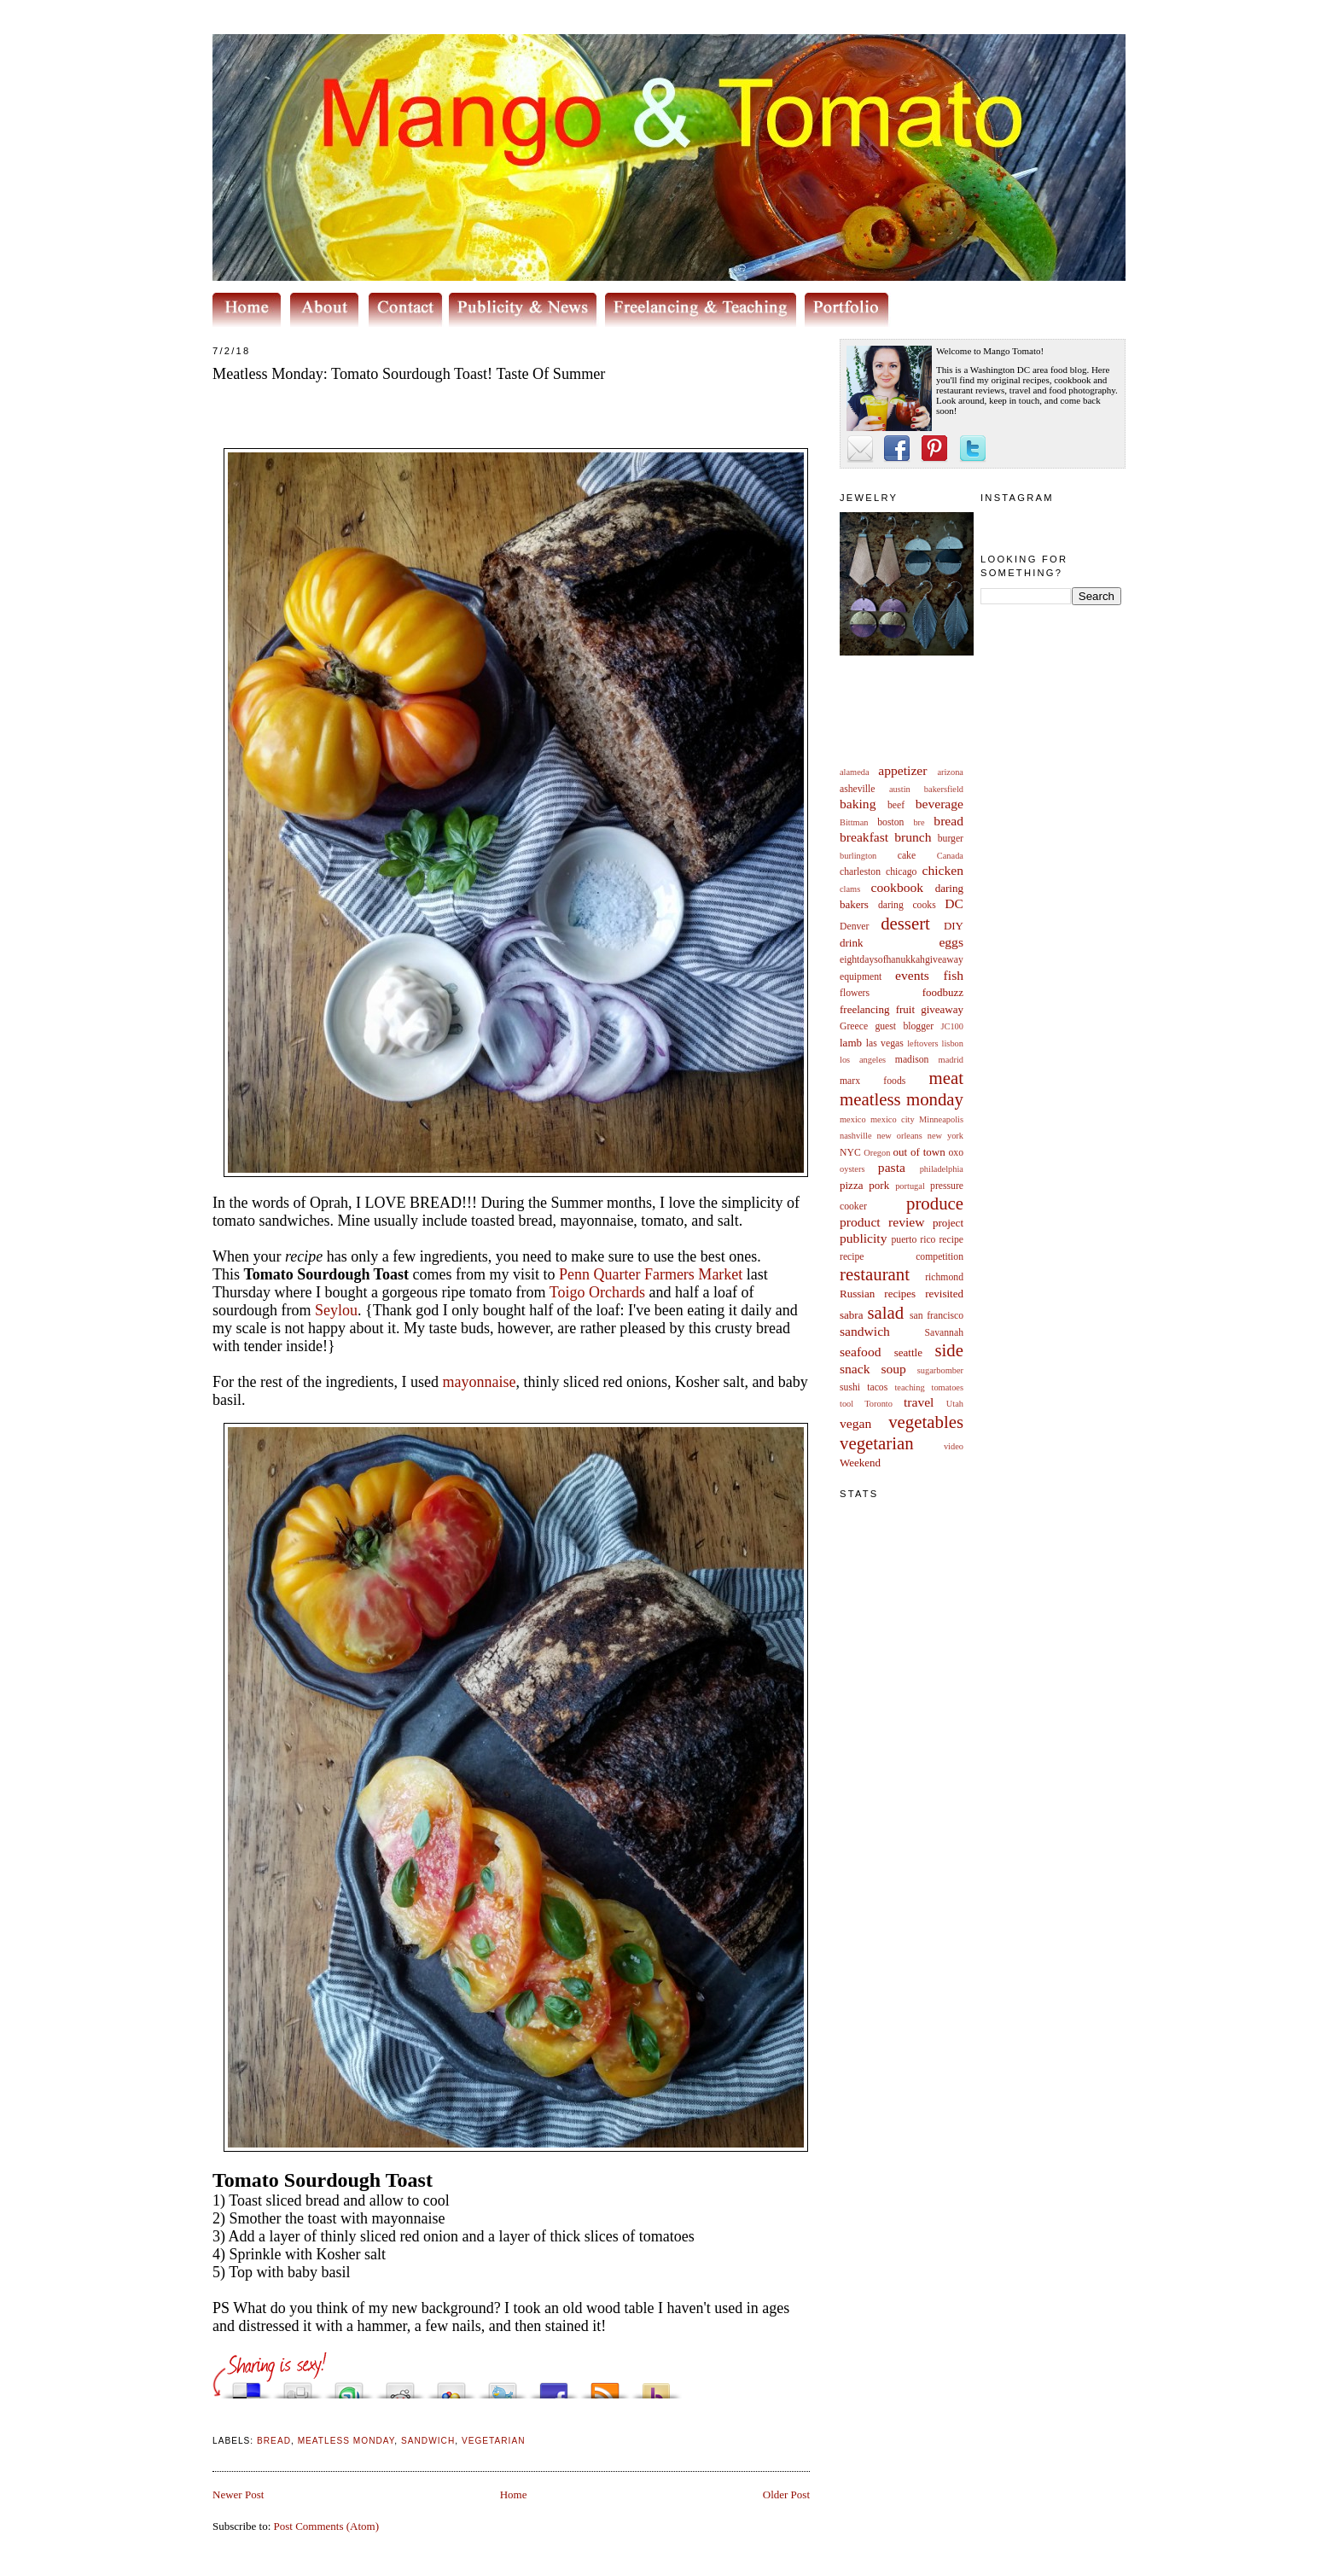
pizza (851, 1185)
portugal (910, 1186)
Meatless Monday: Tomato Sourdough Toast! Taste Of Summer (408, 373)
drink (851, 942)
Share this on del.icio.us (246, 2386)
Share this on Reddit (400, 2386)
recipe (951, 1239)
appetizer (902, 770)
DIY (953, 925)
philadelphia (941, 1169)
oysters (852, 1169)
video (953, 1446)
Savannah (944, 1332)
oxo (955, 1152)
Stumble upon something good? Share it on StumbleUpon (349, 2386)
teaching (909, 1387)
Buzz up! (656, 2386)
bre (918, 822)
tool (846, 1403)
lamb (851, 1042)
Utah (954, 1403)
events (912, 975)
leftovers (922, 1043)
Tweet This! (502, 2386)
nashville (856, 1135)
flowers (855, 993)
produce (934, 1203)
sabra (851, 1314)
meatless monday (901, 1099)
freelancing (864, 1009)
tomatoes (948, 1387)
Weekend (860, 1462)
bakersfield (943, 789)
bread (948, 820)
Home (513, 2494)
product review (882, 1222)
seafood (860, 1351)
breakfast (864, 837)
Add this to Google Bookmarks (451, 2386)
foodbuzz (942, 992)
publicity (863, 1238)
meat (946, 1077)
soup (893, 1368)
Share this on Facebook (553, 2386)
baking (858, 803)
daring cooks (907, 905)
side (948, 1350)
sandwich (865, 1331)
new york (945, 1135)
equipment (860, 976)
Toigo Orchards (597, 1292)
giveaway (942, 1009)
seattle (908, 1352)
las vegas (885, 1043)
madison (912, 1059)
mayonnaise (478, 1381)
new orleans (899, 1135)
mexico (853, 1119)
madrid (951, 1059)
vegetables (925, 1421)
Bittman (854, 822)
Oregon (877, 1152)
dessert (905, 923)
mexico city (892, 1119)
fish (953, 975)
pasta (891, 1167)
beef (896, 805)
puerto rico (913, 1239)
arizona (950, 772)
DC (954, 903)
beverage (939, 803)
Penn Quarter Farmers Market (650, 1274)
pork (879, 1185)
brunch (912, 837)
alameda (855, 772)
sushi (850, 1387)
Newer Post (238, 2494)
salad (885, 1312)
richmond (944, 1277)
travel (919, 1402)
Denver (854, 926)
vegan (855, 1423)
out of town (919, 1151)
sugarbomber (940, 1370)
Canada (950, 855)
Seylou (336, 1310)
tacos (877, 1387)
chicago (901, 871)
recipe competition (901, 1256)
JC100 (951, 1026)
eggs (951, 942)
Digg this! (297, 2386)
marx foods (872, 1081)
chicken (943, 870)
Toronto (878, 1403)
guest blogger (904, 1026)
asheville (858, 789)
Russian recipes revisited (901, 1293)
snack (855, 1368)
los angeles (863, 1059)
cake (907, 855)
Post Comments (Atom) (327, 2526)
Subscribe (605, 2386)
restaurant (875, 1274)
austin (899, 789)
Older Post (786, 2494)
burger (950, 838)
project (948, 1222)
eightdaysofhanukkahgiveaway (901, 959)
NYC (850, 1152)
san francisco (936, 1315)
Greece (854, 1026)
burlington (858, 855)
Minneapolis (941, 1119)
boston (890, 822)
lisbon (952, 1043)
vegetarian (877, 1443)
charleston (860, 871)
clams (850, 889)
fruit (905, 1009)
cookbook (897, 887)
